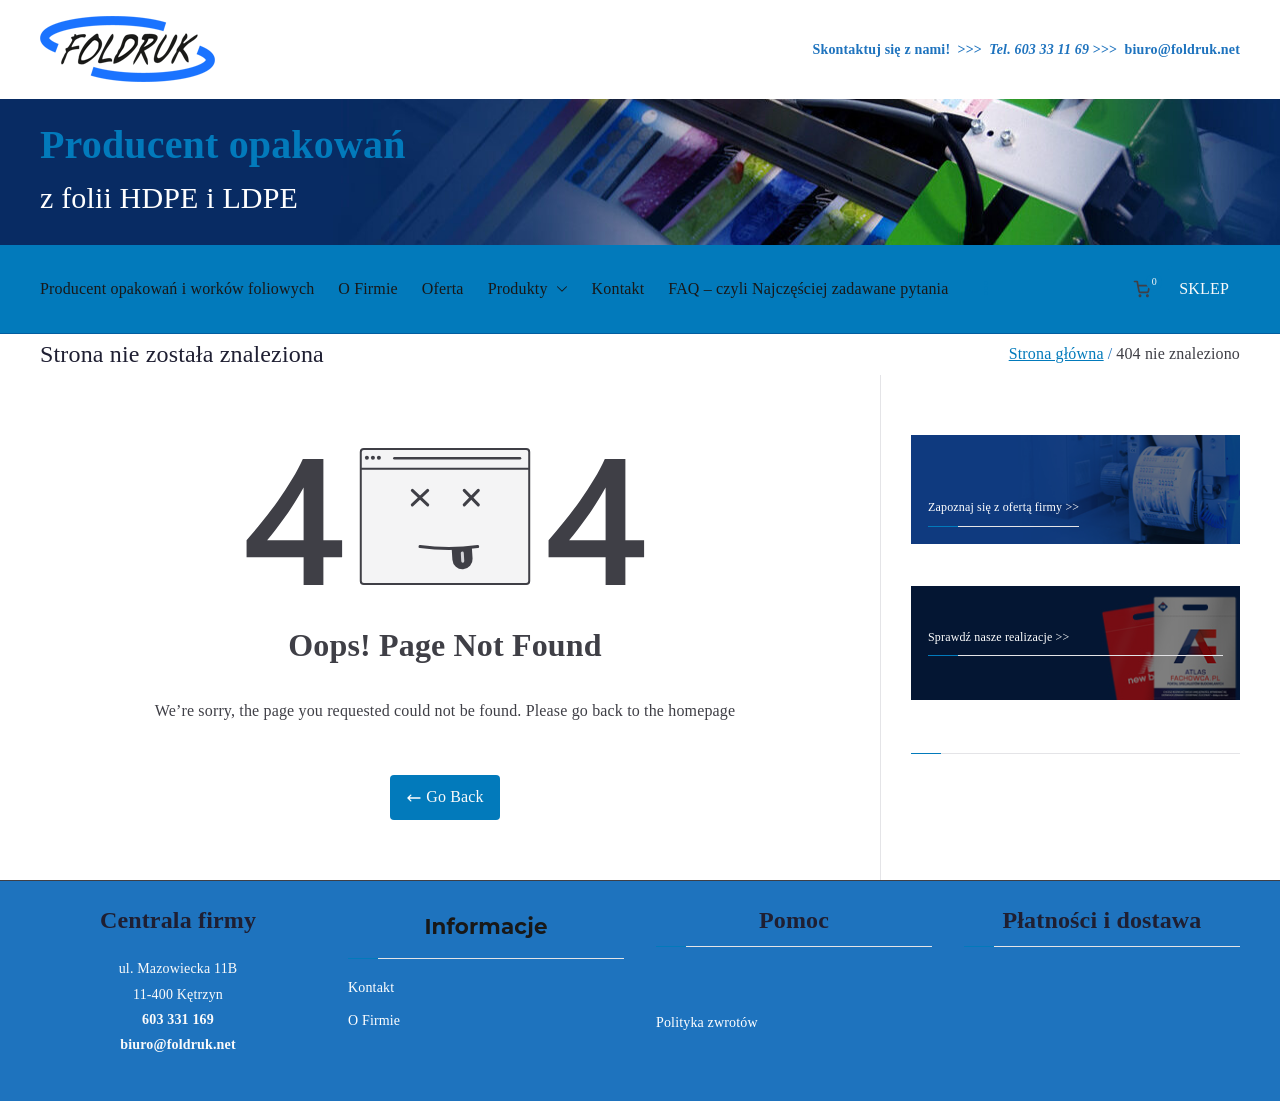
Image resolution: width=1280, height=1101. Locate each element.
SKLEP (1204, 288)
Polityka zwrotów (707, 1022)
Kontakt (618, 288)
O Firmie (368, 288)
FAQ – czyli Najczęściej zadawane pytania (808, 288)
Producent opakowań (223, 144)
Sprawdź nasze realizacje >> (998, 637)
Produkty (528, 289)
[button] (558, 289)
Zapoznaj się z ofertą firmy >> (1003, 507)
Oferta (443, 288)
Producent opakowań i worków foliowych (177, 288)
